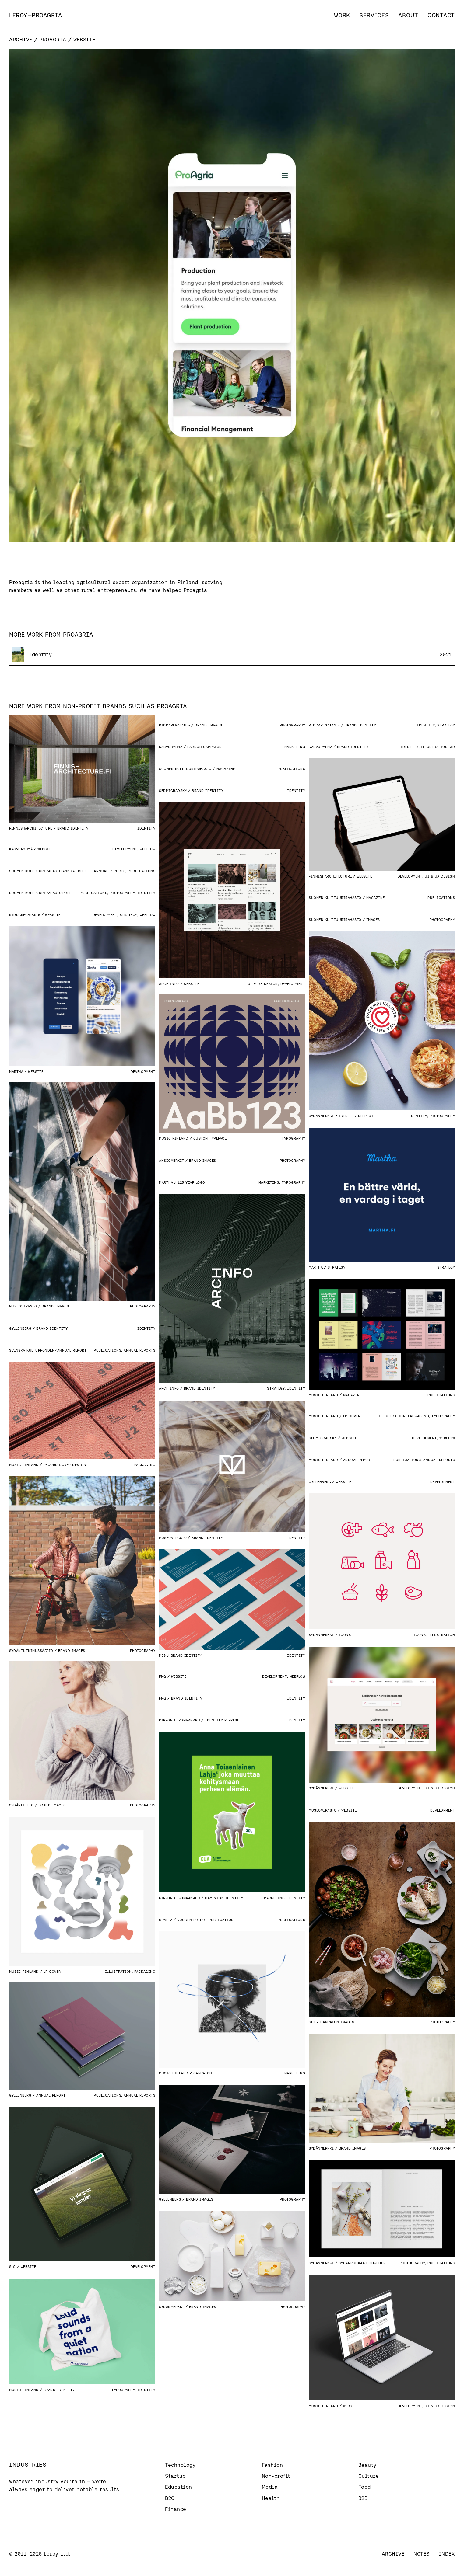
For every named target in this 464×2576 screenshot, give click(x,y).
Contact (441, 15)
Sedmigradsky (173, 790)
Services (374, 15)
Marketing (294, 747)
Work (342, 15)
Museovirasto (23, 1306)
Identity (146, 828)
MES (162, 1655)
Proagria (52, 39)
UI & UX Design (440, 876)
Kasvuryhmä (170, 747)
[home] (35, 15)
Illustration (434, 747)
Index (447, 2554)
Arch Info (169, 984)
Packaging (145, 1465)
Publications (291, 769)
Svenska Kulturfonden (31, 1350)
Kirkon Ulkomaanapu (179, 1720)
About (408, 15)
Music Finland (173, 1138)
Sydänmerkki (321, 1116)
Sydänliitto (21, 1805)
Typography (293, 1138)
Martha (16, 1072)
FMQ (162, 1676)
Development (410, 876)
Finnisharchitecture (30, 828)
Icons (420, 1635)
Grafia (165, 1920)
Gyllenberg (20, 1328)
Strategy (446, 725)
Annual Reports (109, 871)
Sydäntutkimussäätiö (31, 1650)
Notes (421, 2554)
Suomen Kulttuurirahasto (185, 769)
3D (452, 747)
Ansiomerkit (171, 1160)
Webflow (148, 849)
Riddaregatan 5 (174, 725)
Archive (20, 39)
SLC (312, 2022)
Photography (292, 725)
